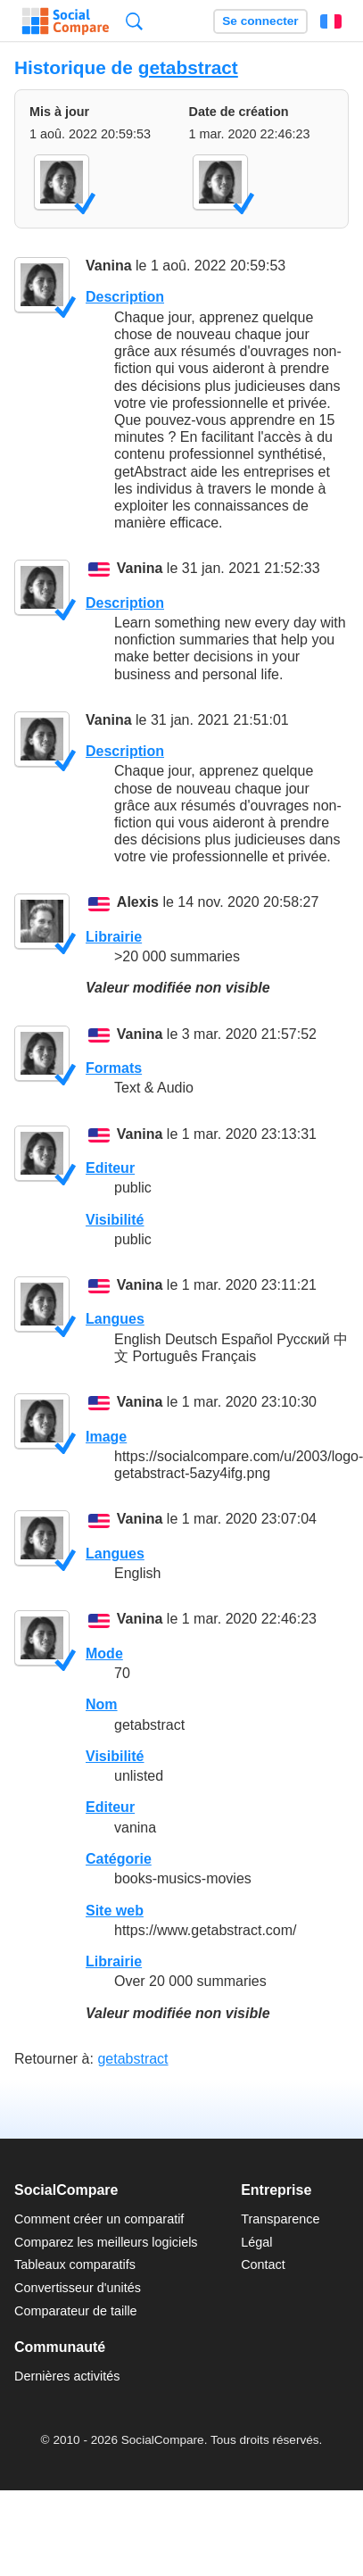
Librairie (114, 936)
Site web (115, 1910)
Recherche (134, 20)
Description (125, 296)
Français (331, 21)
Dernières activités (67, 2376)
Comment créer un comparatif (99, 2219)
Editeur (110, 1168)
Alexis (138, 902)
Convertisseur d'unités (77, 2288)
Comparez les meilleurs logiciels (106, 2242)
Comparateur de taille (75, 2311)
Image (106, 1436)
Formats (114, 1068)
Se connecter (260, 21)
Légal (256, 2242)
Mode (104, 1653)
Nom (102, 1704)
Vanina (109, 265)
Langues (115, 1318)
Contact (263, 2264)
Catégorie (119, 1858)
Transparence (280, 2219)
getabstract (188, 67)
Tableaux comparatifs (75, 2264)
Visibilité (115, 1219)
